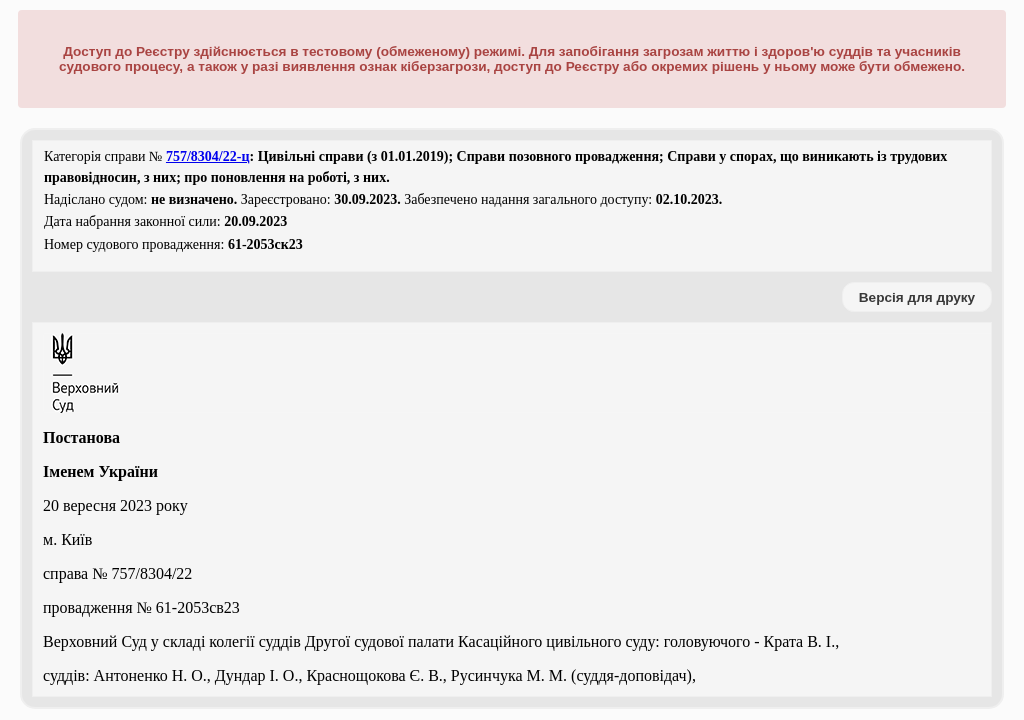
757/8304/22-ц (208, 156)
